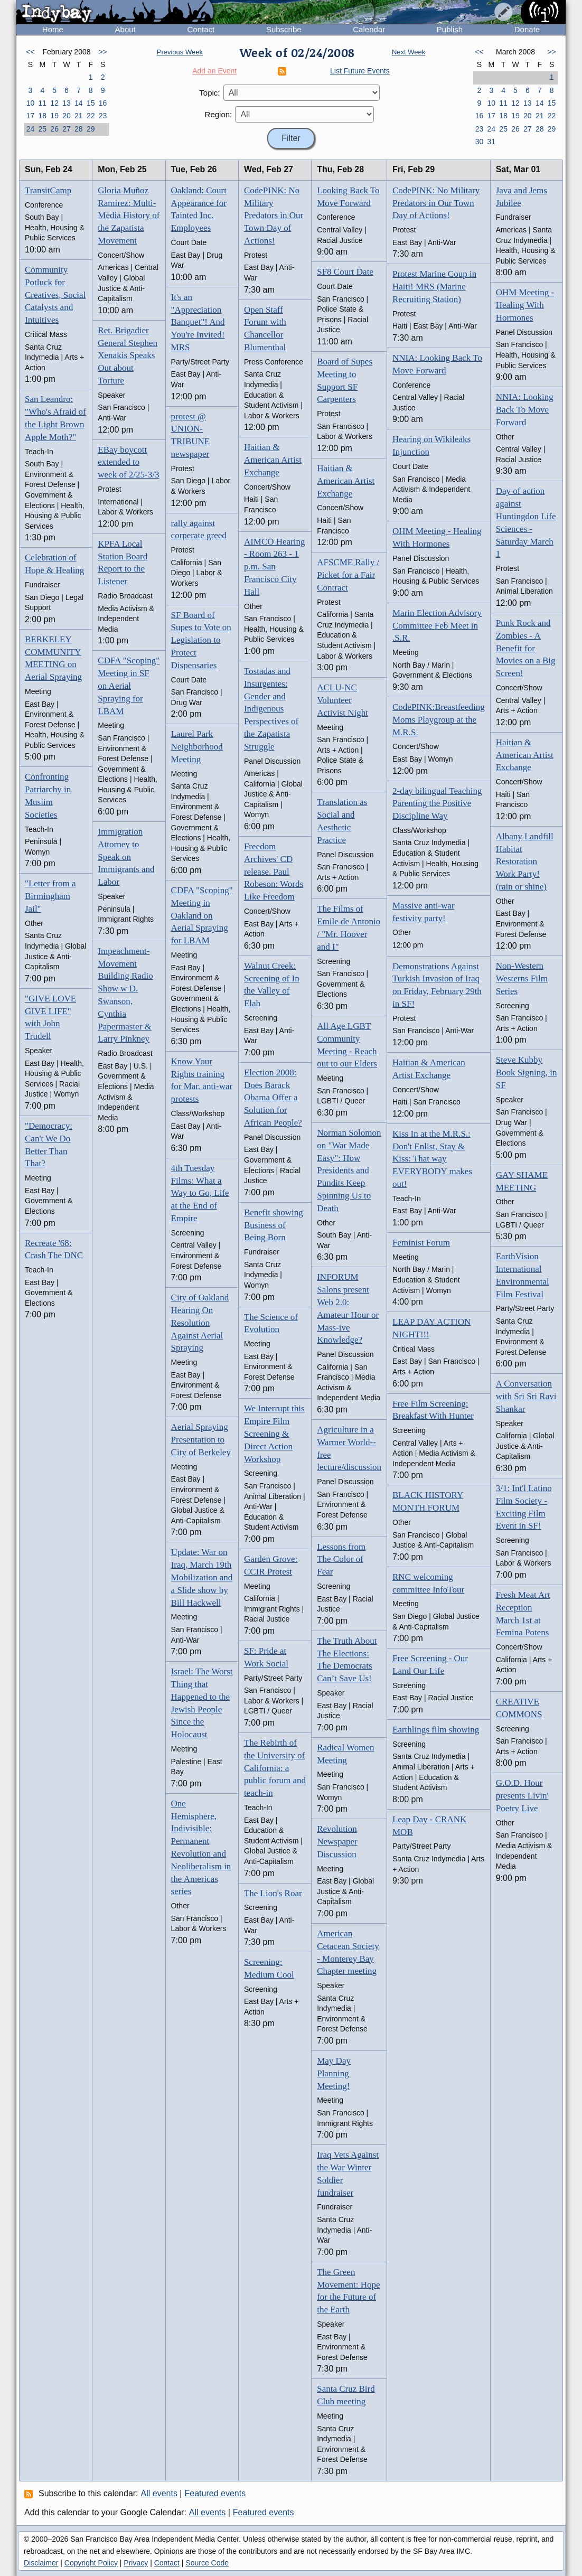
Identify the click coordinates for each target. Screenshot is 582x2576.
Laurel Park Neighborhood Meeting (197, 746)
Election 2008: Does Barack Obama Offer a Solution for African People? (273, 1097)
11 (42, 103)
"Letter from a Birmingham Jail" (50, 896)
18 (42, 115)
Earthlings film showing (435, 1730)
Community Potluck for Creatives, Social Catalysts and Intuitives (55, 295)
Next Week (408, 52)
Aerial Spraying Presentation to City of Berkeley (201, 1439)
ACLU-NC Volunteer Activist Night (342, 700)
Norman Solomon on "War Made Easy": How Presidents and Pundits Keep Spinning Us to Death (349, 1170)
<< (30, 52)
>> (102, 52)
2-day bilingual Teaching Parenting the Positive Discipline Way (437, 803)
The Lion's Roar (273, 1893)
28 (78, 129)
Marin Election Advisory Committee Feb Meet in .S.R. (437, 625)
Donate (527, 29)
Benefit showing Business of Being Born (273, 1225)
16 (103, 103)
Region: (218, 114)
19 (54, 115)
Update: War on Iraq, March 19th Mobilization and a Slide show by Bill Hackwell (202, 1577)
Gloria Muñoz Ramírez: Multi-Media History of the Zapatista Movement (128, 215)
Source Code (207, 2563)
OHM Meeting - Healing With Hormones (525, 305)
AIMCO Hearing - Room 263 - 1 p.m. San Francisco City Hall (274, 567)
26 (54, 129)
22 (91, 115)
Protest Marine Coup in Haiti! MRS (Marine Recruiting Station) (434, 286)
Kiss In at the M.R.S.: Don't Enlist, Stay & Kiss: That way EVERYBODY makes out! (432, 1159)
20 (66, 115)
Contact (200, 29)
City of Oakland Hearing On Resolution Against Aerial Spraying (200, 1322)
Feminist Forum (421, 1243)
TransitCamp (48, 190)
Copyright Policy (91, 2563)
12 (54, 103)
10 (30, 103)
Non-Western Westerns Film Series (522, 978)
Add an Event (214, 71)
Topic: (209, 92)
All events (159, 2493)
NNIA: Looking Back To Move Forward (524, 409)
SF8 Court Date (345, 272)
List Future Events (360, 71)
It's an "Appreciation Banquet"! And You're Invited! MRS (198, 322)
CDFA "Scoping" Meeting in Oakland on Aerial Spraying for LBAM (202, 915)
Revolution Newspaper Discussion (337, 1841)
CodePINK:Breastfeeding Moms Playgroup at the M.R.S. (438, 719)
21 (78, 115)
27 (66, 129)
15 (91, 103)
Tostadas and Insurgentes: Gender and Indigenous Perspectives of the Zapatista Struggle (271, 709)
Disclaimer (41, 2563)
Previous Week (180, 52)
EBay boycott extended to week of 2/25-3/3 (128, 462)
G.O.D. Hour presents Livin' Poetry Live (522, 1795)
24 (30, 129)
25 (42, 129)
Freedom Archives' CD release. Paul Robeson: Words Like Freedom (273, 871)
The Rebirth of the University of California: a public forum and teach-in (275, 1768)
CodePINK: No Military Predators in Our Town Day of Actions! (273, 215)
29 (91, 129)
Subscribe (284, 29)
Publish (450, 29)
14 (78, 103)
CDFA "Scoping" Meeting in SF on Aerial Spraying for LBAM (128, 685)
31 (491, 141)
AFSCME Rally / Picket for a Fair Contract (348, 575)
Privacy (136, 2563)
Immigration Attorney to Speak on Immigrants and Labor (126, 857)
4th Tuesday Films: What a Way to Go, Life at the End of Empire (200, 1193)
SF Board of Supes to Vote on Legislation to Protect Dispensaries (201, 640)
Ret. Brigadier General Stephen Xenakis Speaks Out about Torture (127, 355)
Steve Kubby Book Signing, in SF (526, 1072)
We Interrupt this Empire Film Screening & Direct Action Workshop (274, 1433)
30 (479, 141)
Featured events (215, 2493)
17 (30, 115)
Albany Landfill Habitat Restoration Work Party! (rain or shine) (524, 861)
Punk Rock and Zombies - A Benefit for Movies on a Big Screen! (526, 648)
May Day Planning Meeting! (334, 2073)
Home (52, 29)
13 (66, 103)
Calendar (369, 29)
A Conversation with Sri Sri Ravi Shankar (526, 1396)
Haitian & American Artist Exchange (273, 459)
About (125, 29)
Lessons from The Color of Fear (341, 1559)
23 (103, 115)
